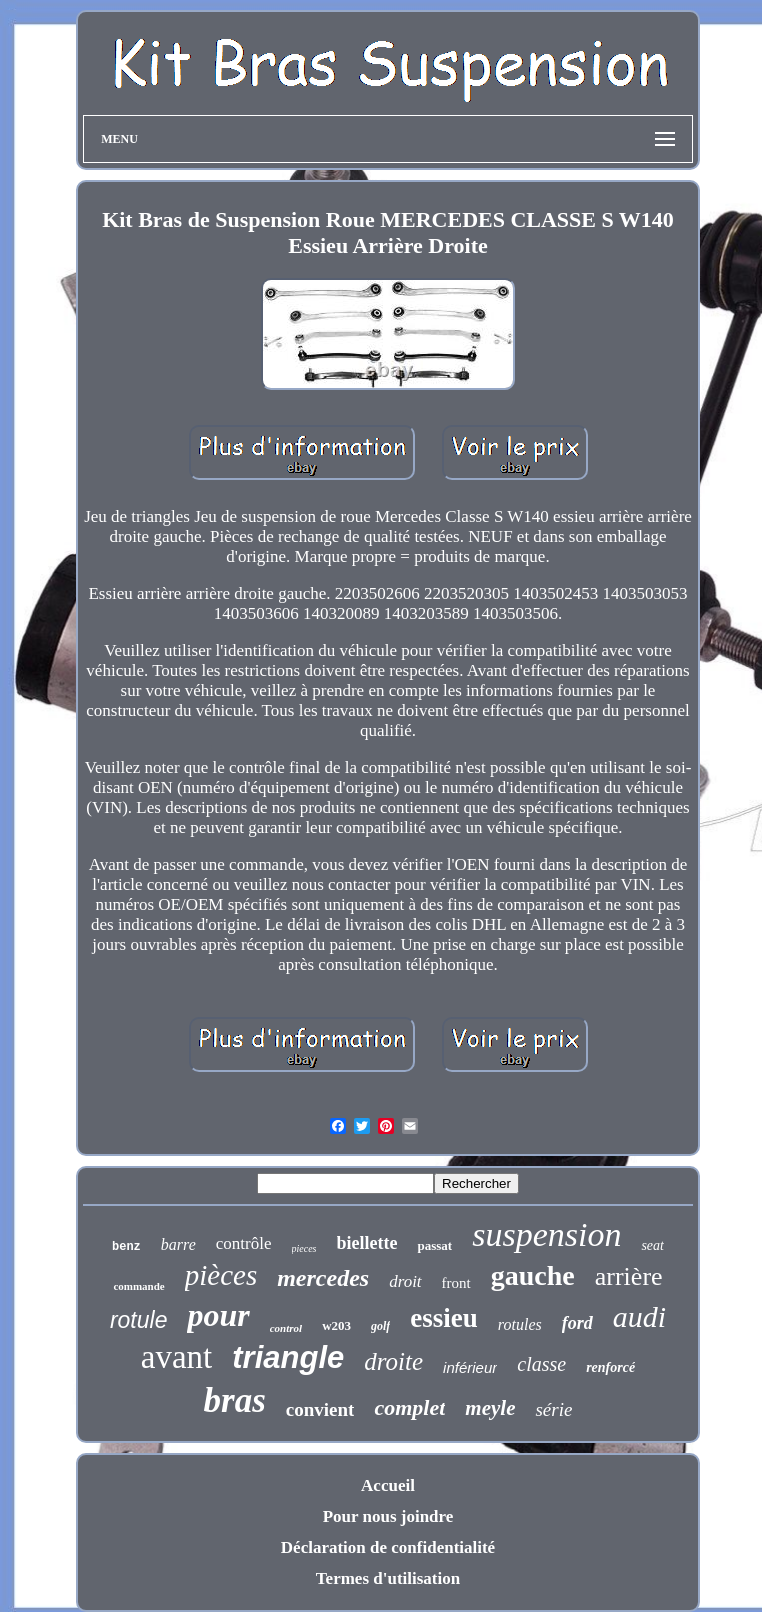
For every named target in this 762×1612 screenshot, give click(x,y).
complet (409, 1407)
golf (380, 1326)
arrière (629, 1276)
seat (652, 1245)
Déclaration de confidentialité (388, 1547)
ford (577, 1323)
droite (393, 1361)
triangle (288, 1357)
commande (138, 1286)
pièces (221, 1275)
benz (126, 1247)
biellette (367, 1243)
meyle (490, 1408)
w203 (336, 1325)
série (553, 1409)
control (286, 1328)
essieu (444, 1318)
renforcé (610, 1367)
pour (218, 1315)
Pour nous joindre (388, 1516)
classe (541, 1364)
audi (639, 1316)
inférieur (470, 1367)
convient (320, 1409)
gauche (533, 1275)
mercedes (323, 1278)
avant (176, 1357)
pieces (304, 1248)
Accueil (388, 1485)
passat (434, 1245)
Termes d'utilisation (388, 1578)
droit (405, 1281)
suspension (546, 1234)
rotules (520, 1324)
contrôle (244, 1243)
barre (178, 1244)
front (456, 1283)
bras (235, 1400)
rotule (139, 1320)
